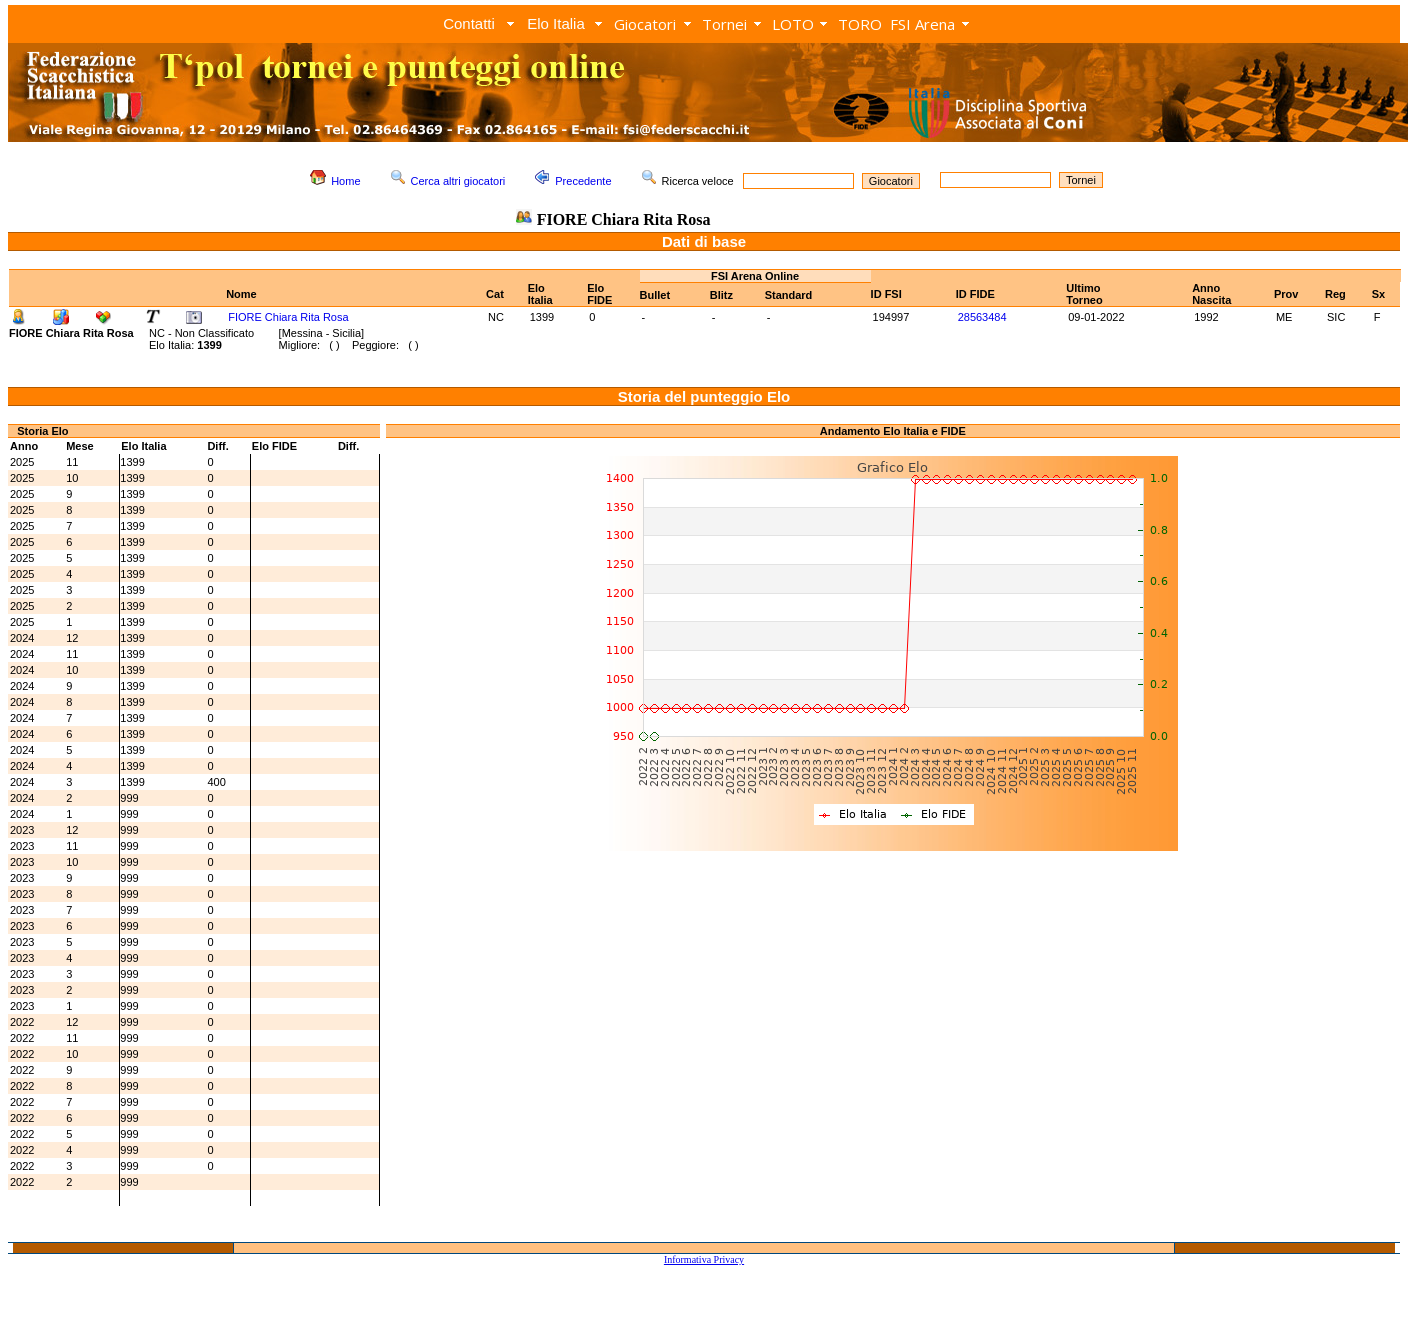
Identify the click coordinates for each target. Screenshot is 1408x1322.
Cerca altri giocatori (458, 181)
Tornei (724, 24)
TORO (860, 24)
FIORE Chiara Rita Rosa (288, 317)
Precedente (583, 181)
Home (345, 181)
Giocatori (645, 24)
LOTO (793, 24)
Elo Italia (556, 23)
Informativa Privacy (704, 1259)
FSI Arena (922, 24)
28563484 (982, 317)
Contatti (469, 23)
